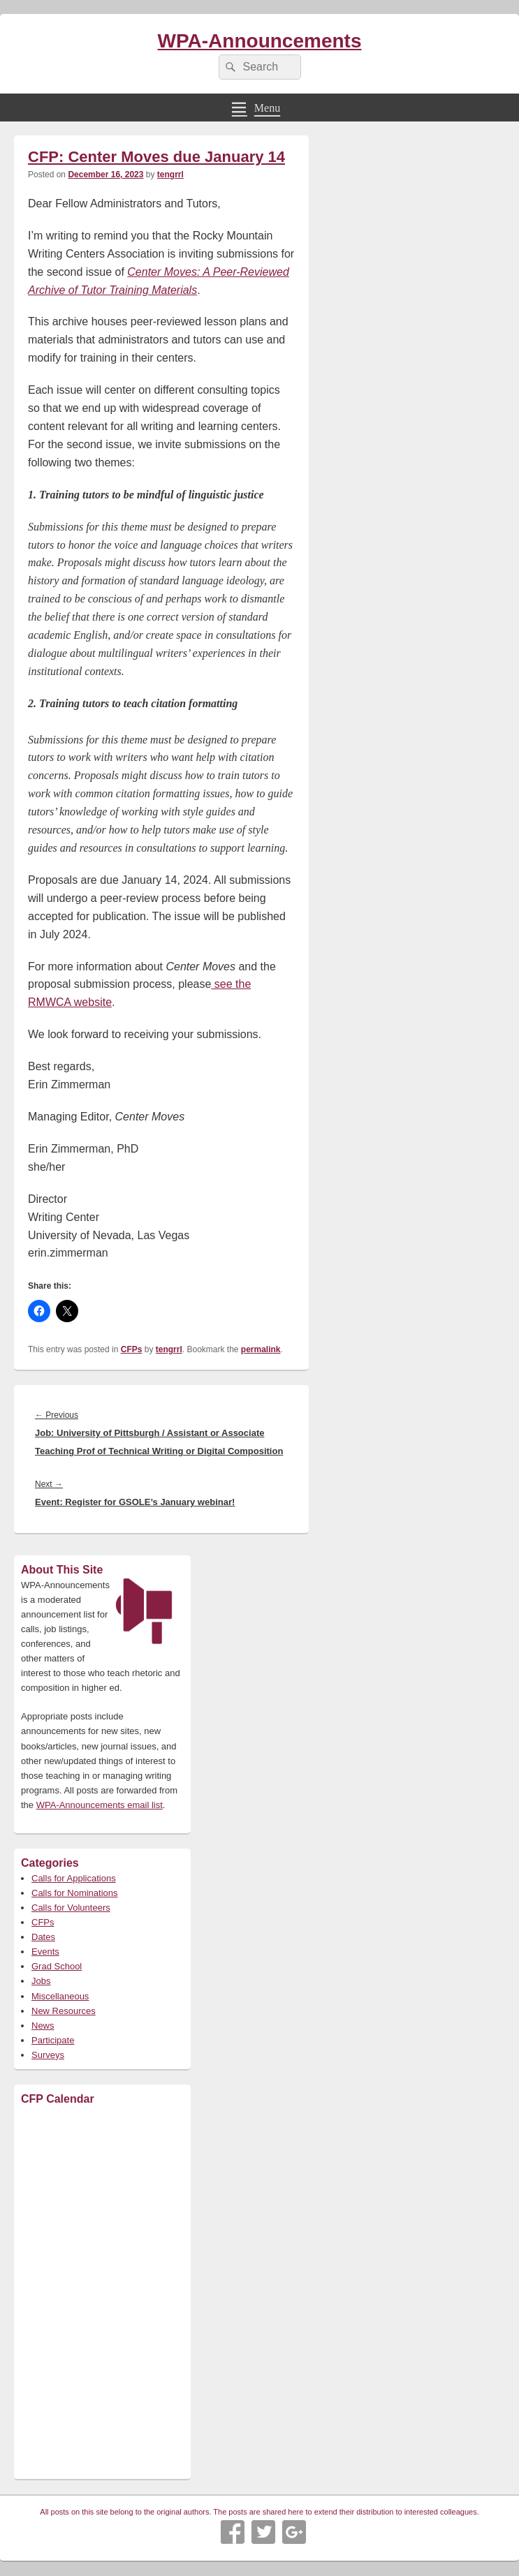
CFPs (131, 1349)
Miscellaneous (60, 1996)
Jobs (40, 1981)
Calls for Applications (73, 1878)
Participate (52, 2040)
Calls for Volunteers (70, 1907)
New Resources (63, 2011)
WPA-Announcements (260, 41)
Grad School (56, 1966)
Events (45, 1951)
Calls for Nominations (74, 1893)
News (42, 2025)
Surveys (47, 2055)
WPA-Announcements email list (99, 1805)
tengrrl (170, 174)
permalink (261, 1349)
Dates (43, 1937)
